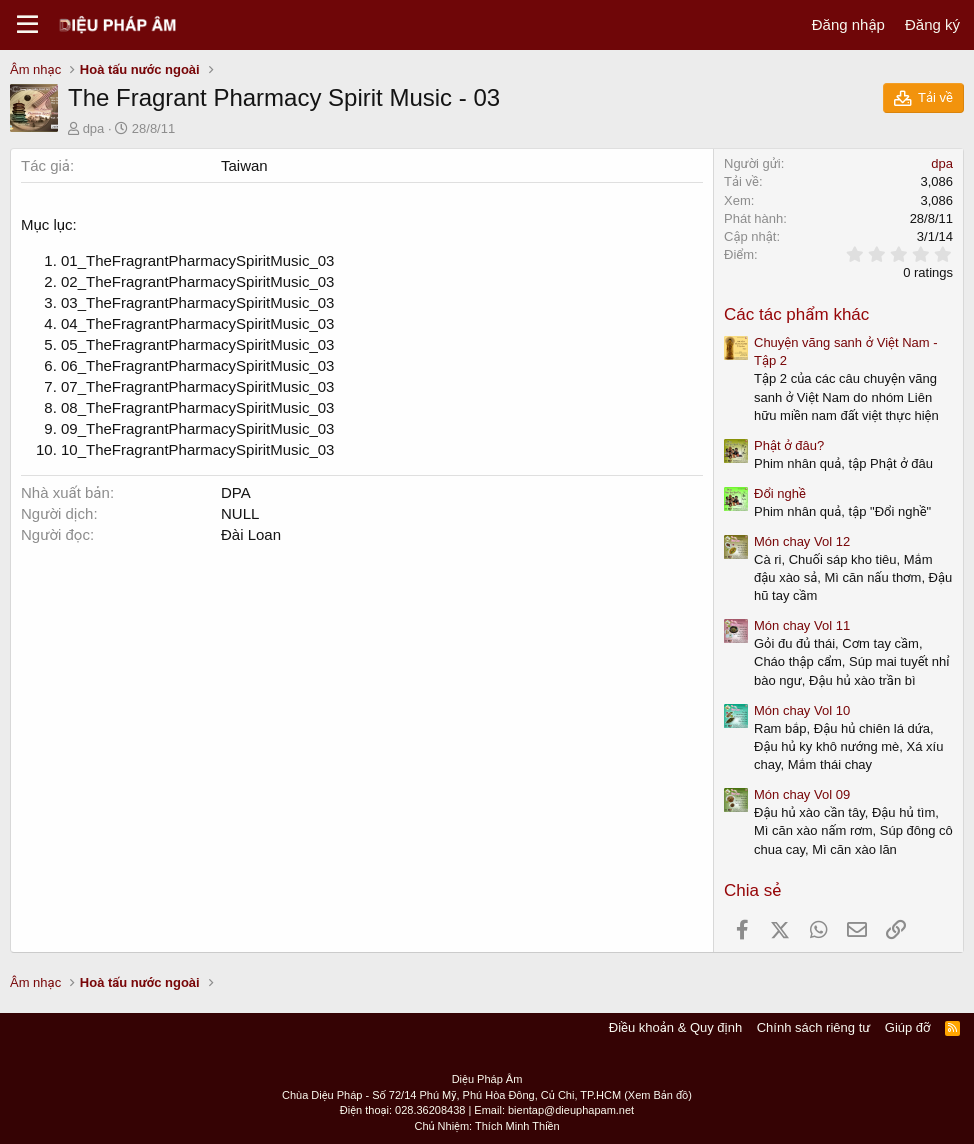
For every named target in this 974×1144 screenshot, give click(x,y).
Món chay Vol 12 (802, 541)
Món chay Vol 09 (802, 794)
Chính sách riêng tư (814, 1027)
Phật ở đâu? (789, 445)
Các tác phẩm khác (796, 314)
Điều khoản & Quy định (675, 1027)
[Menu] (27, 25)
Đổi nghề (780, 493)
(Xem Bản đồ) (658, 1095)
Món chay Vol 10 (802, 710)
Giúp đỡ (908, 1027)
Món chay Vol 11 (802, 625)
